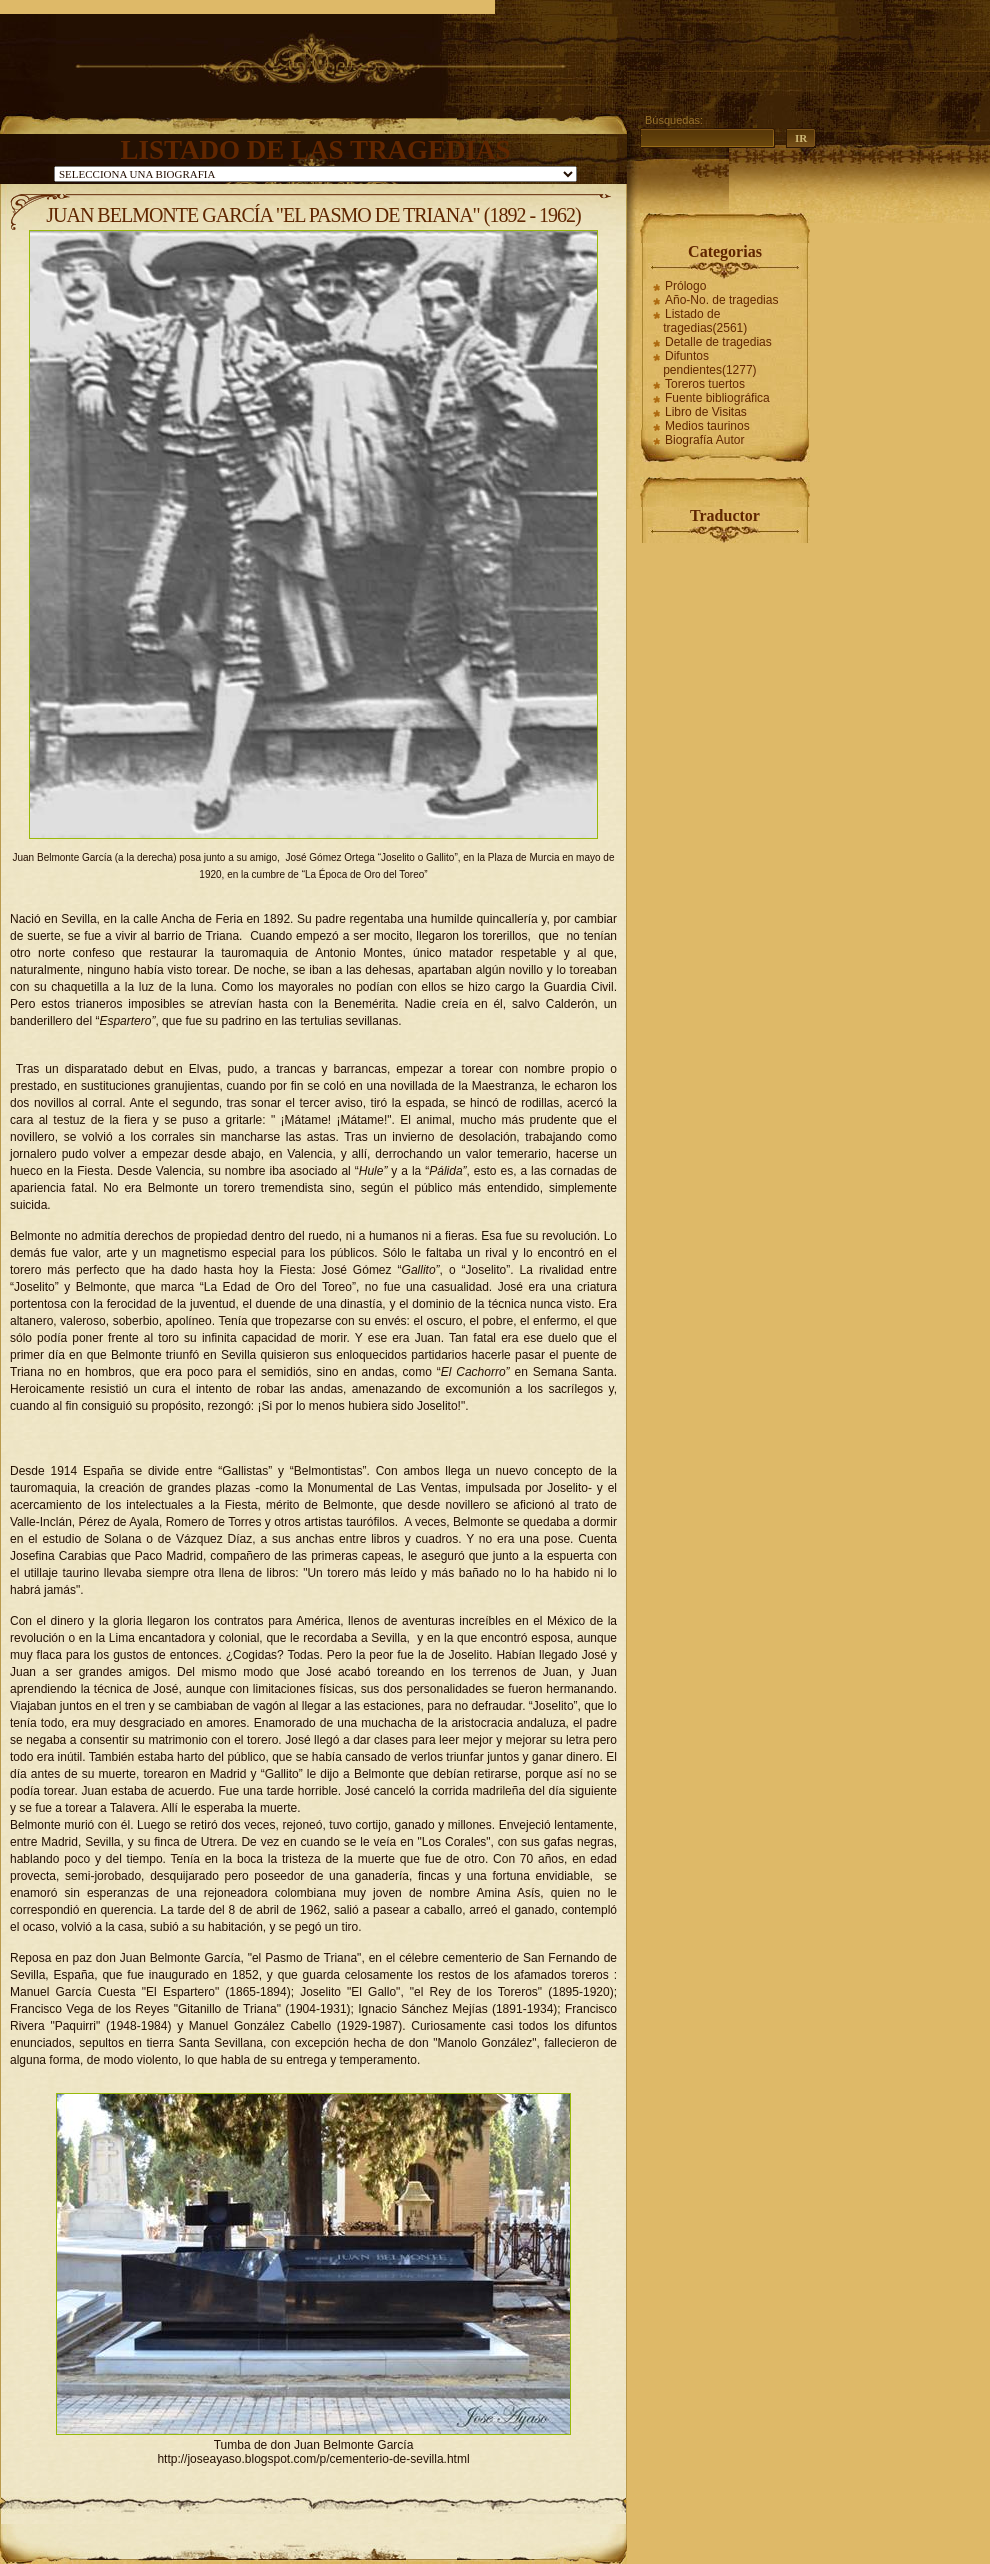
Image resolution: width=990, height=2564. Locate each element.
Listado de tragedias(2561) (705, 321)
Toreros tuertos (705, 384)
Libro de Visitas (706, 412)
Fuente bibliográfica (717, 398)
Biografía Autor (704, 440)
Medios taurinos (707, 426)
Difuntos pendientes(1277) (709, 363)
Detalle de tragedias (718, 342)
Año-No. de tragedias (721, 300)
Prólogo (685, 286)
